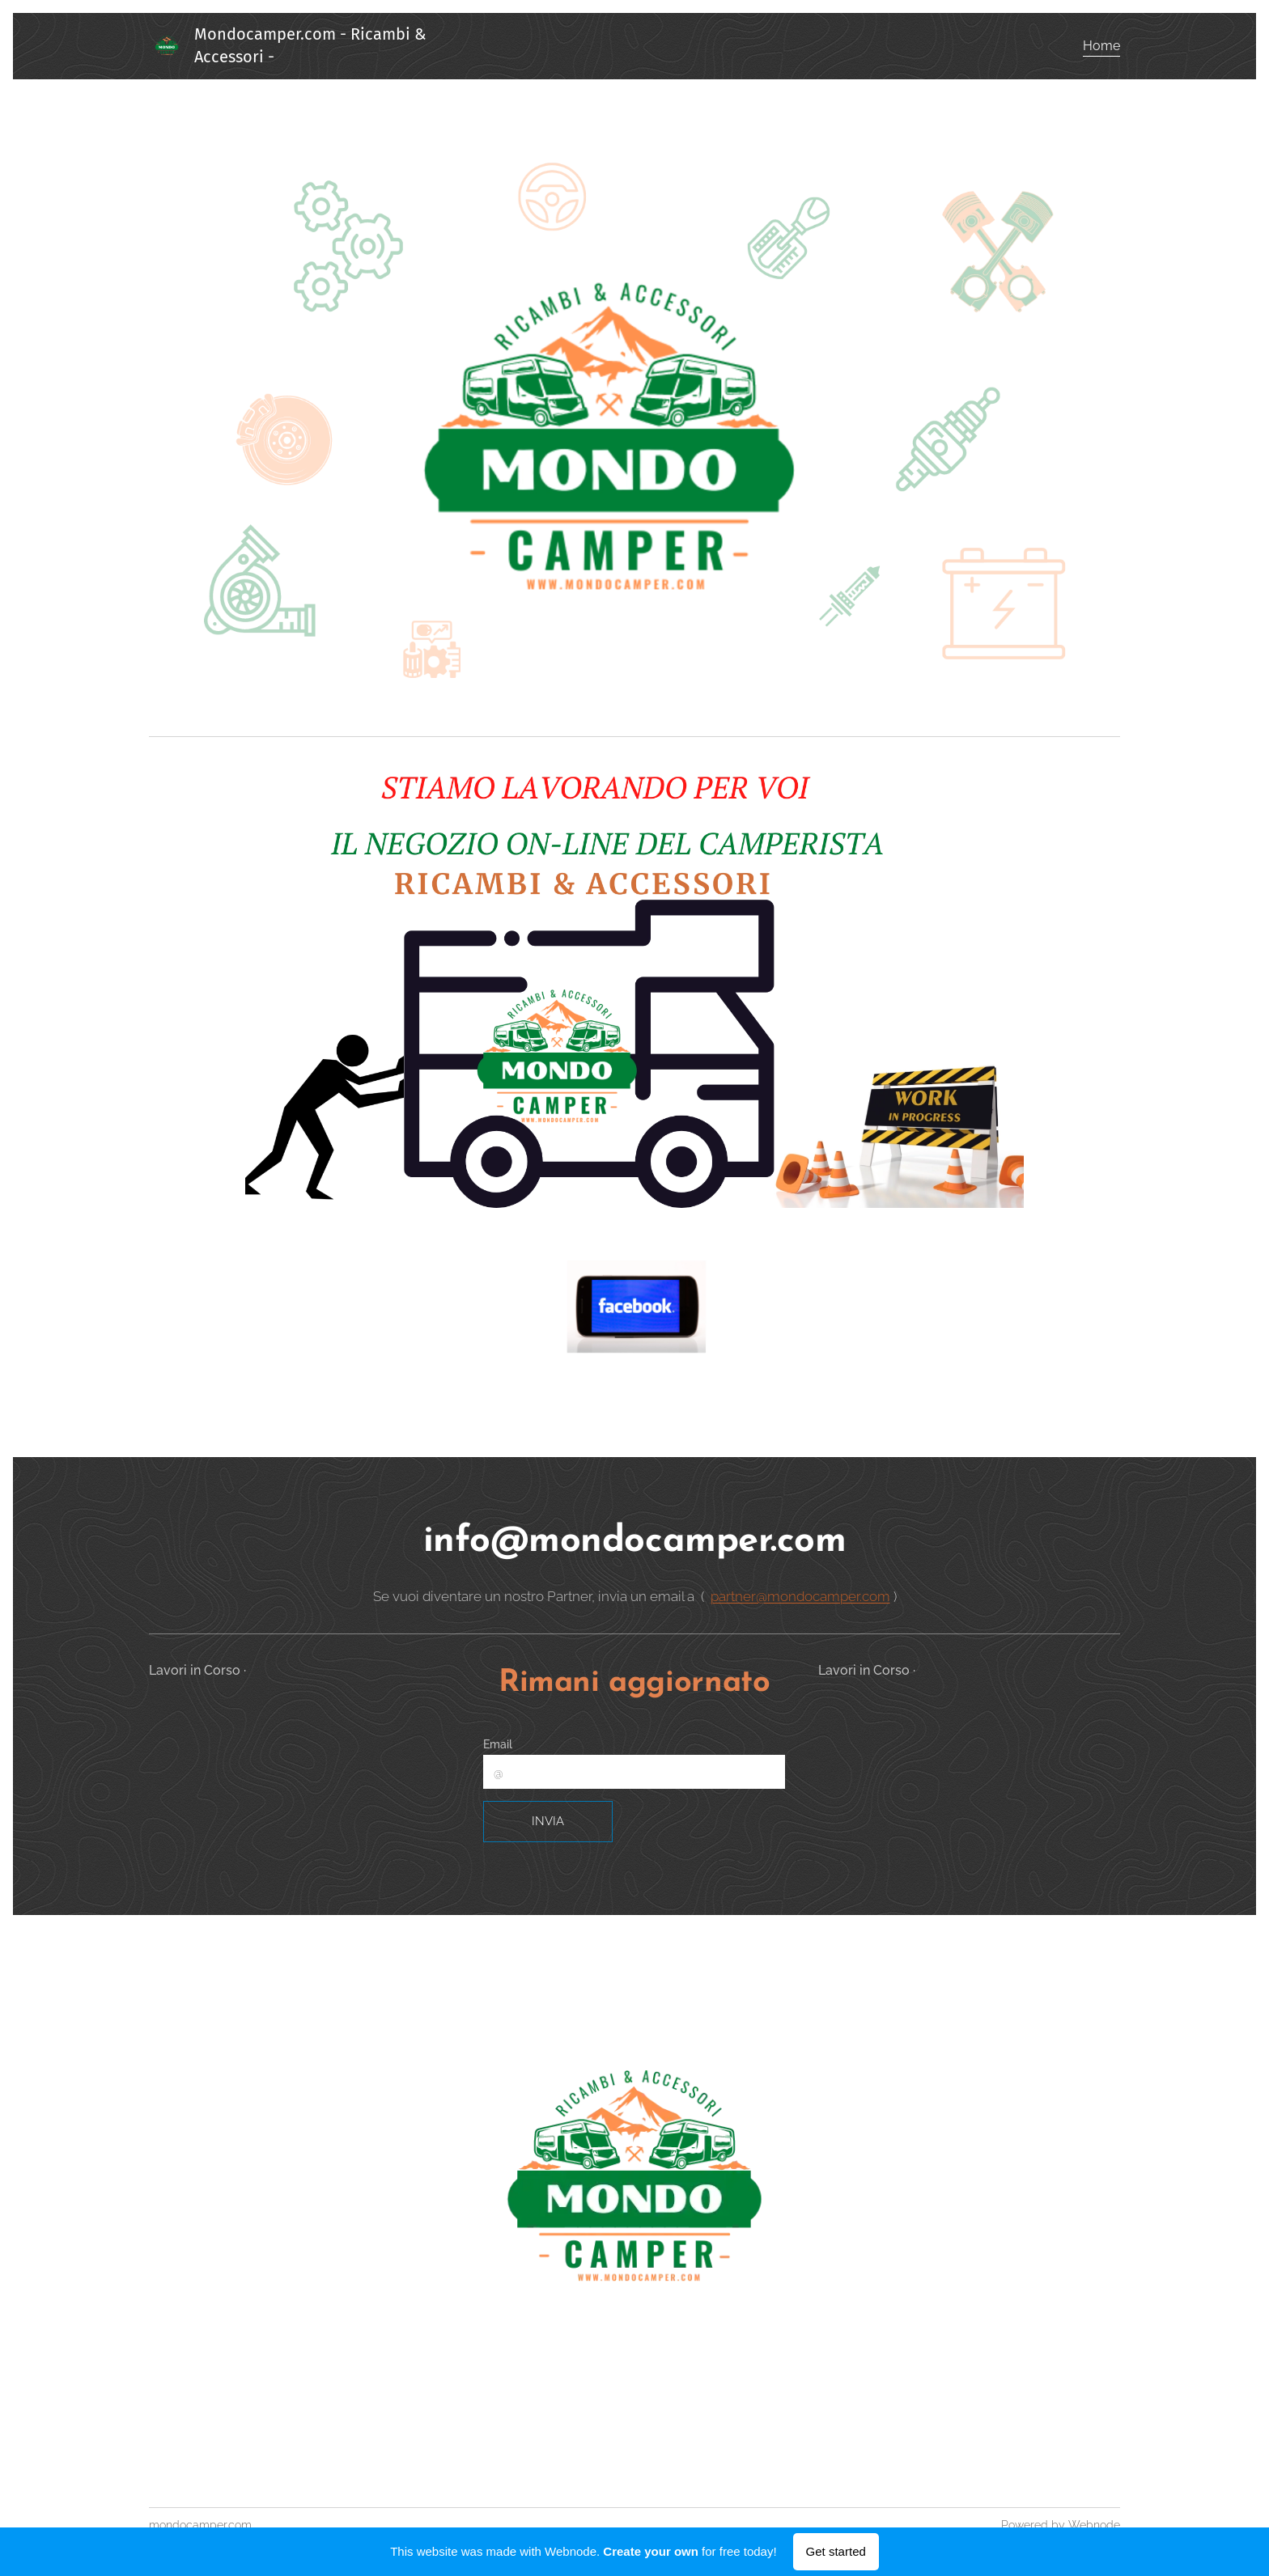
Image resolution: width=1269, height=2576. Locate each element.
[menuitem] (1099, 46)
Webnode (1094, 2525)
